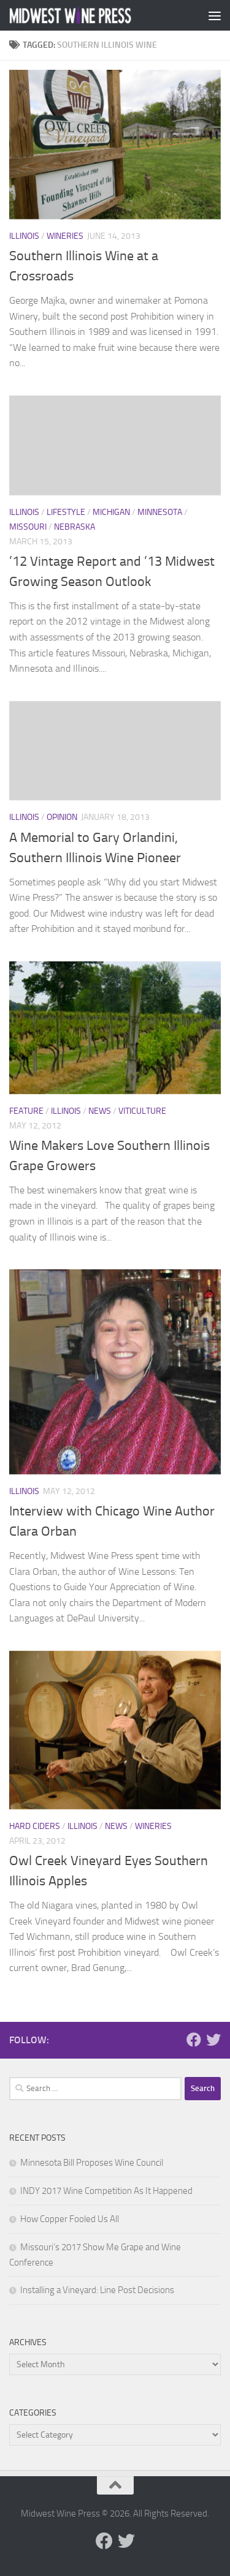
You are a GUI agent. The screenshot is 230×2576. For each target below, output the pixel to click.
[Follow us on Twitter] (213, 2039)
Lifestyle (66, 512)
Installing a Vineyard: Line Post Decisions (97, 2290)
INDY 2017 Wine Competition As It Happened (106, 2190)
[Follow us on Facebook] (193, 2039)
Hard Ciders (34, 1826)
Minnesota (159, 512)
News (99, 1111)
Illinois (24, 236)
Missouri (28, 527)
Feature (26, 1111)
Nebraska (74, 527)
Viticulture (142, 1111)
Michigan (111, 512)
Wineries (65, 236)
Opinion (62, 817)
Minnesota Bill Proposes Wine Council (91, 2162)
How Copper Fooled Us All (69, 2219)
